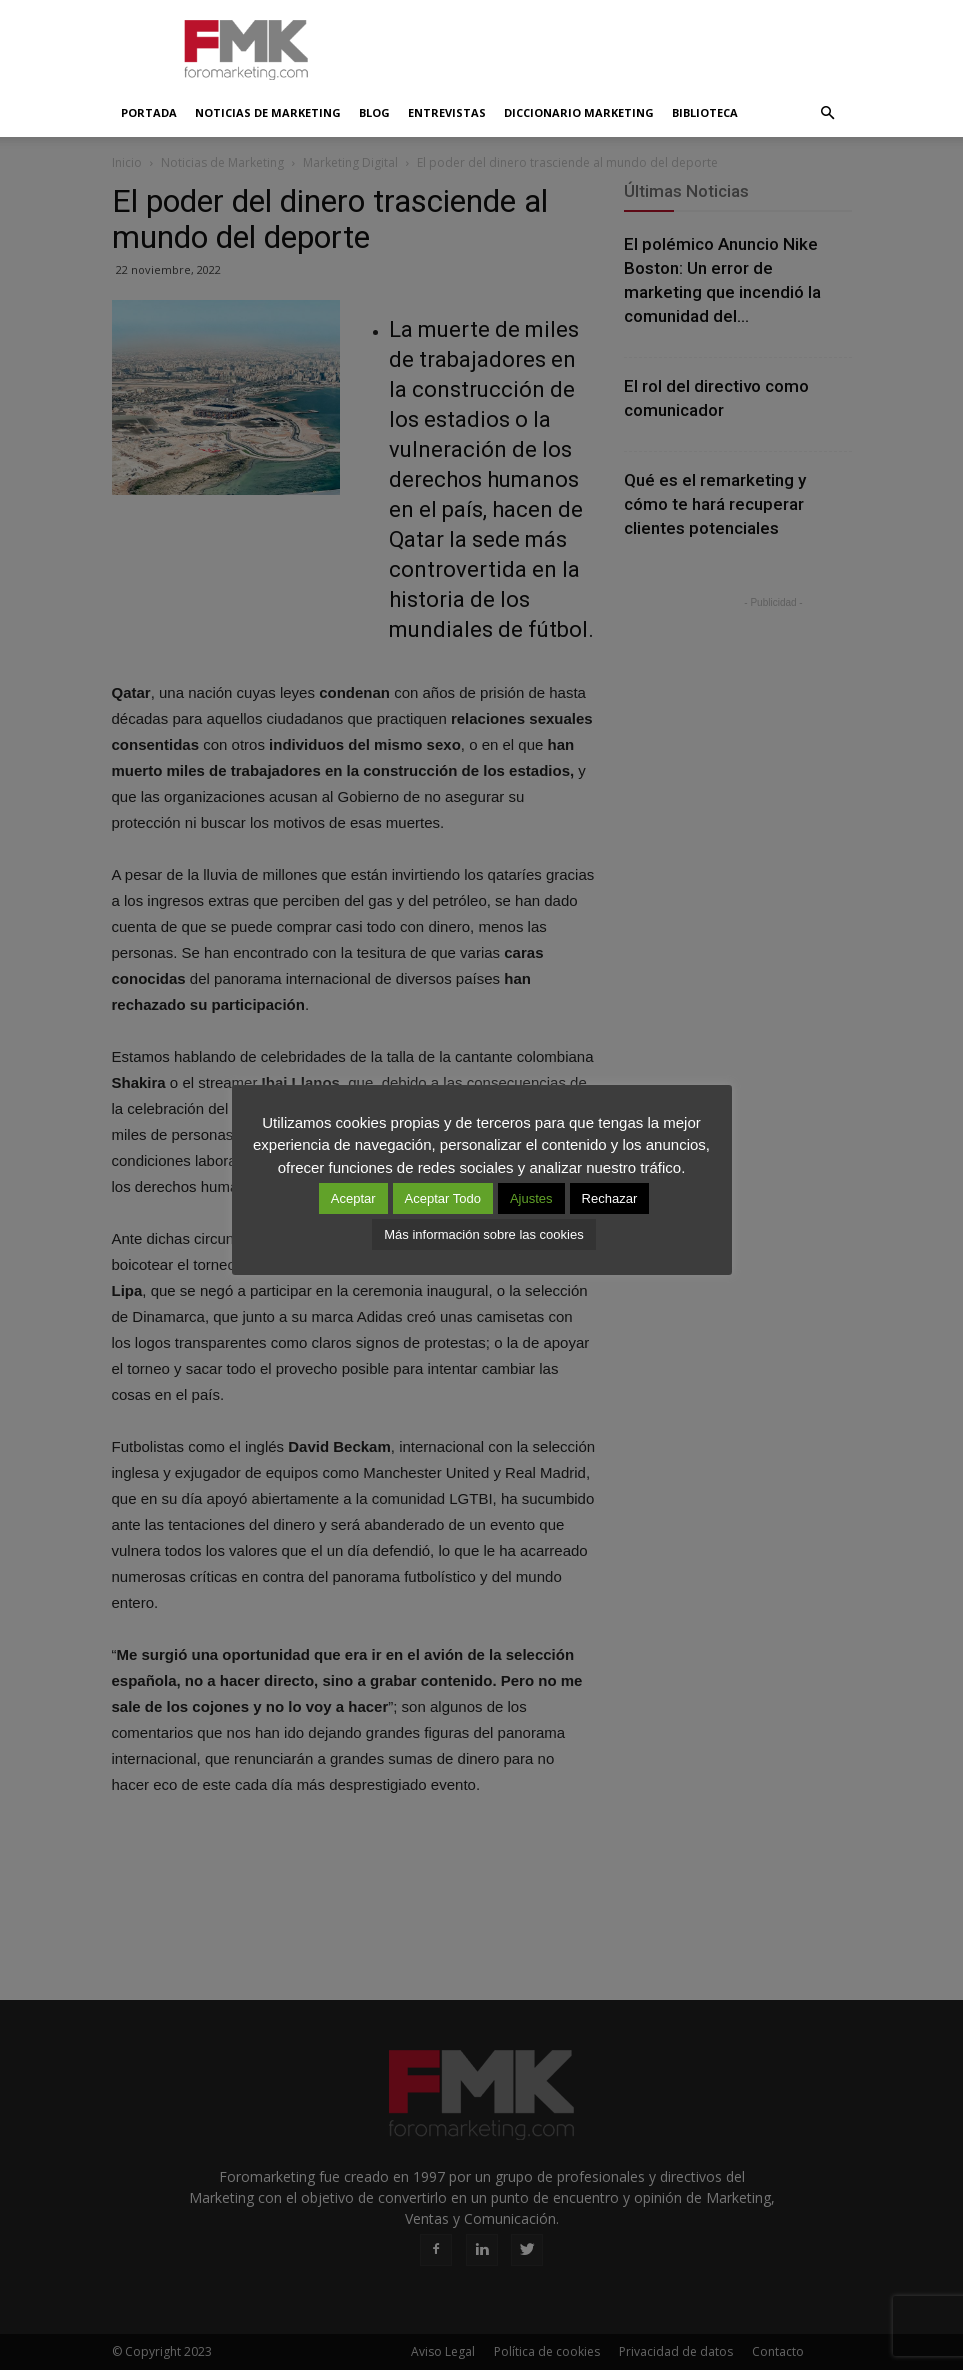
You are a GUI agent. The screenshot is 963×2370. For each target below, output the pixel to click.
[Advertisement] (617, 44)
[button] (828, 113)
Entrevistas (447, 112)
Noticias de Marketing (268, 112)
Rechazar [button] (610, 1198)
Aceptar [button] (353, 1198)
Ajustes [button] (531, 1198)
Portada (149, 112)
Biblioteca (705, 112)
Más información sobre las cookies (483, 1234)
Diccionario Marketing (579, 112)
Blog (374, 112)
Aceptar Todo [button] (443, 1198)
